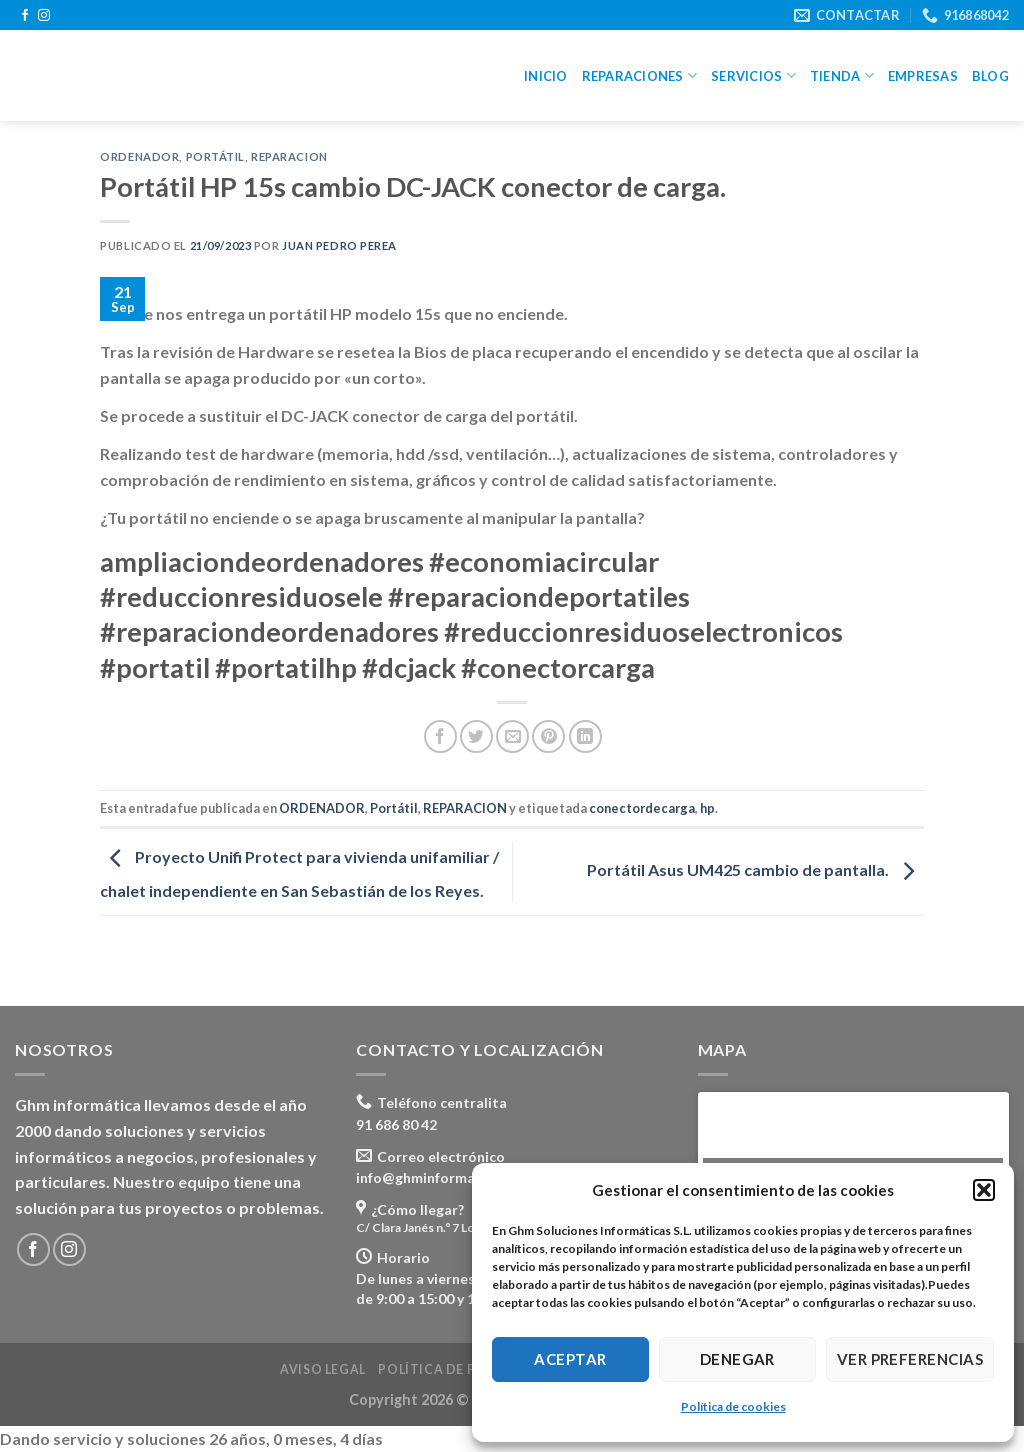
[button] (984, 1190)
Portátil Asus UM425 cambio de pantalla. (755, 869)
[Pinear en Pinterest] (548, 736)
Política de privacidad (464, 1369)
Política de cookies (733, 1406)
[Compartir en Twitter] (476, 736)
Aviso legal (323, 1369)
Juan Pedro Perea (339, 245)
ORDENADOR (139, 156)
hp (707, 808)
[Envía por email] (512, 736)
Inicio (546, 76)
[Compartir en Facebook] (440, 736)
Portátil (215, 156)
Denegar (737, 1359)
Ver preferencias (910, 1359)
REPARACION (289, 156)
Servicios (753, 75)
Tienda (842, 75)
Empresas (923, 76)
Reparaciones (640, 75)
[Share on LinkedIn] (585, 736)
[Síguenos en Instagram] (44, 16)
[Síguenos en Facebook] (25, 16)
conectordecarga (642, 808)
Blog (990, 76)
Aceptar (570, 1359)
